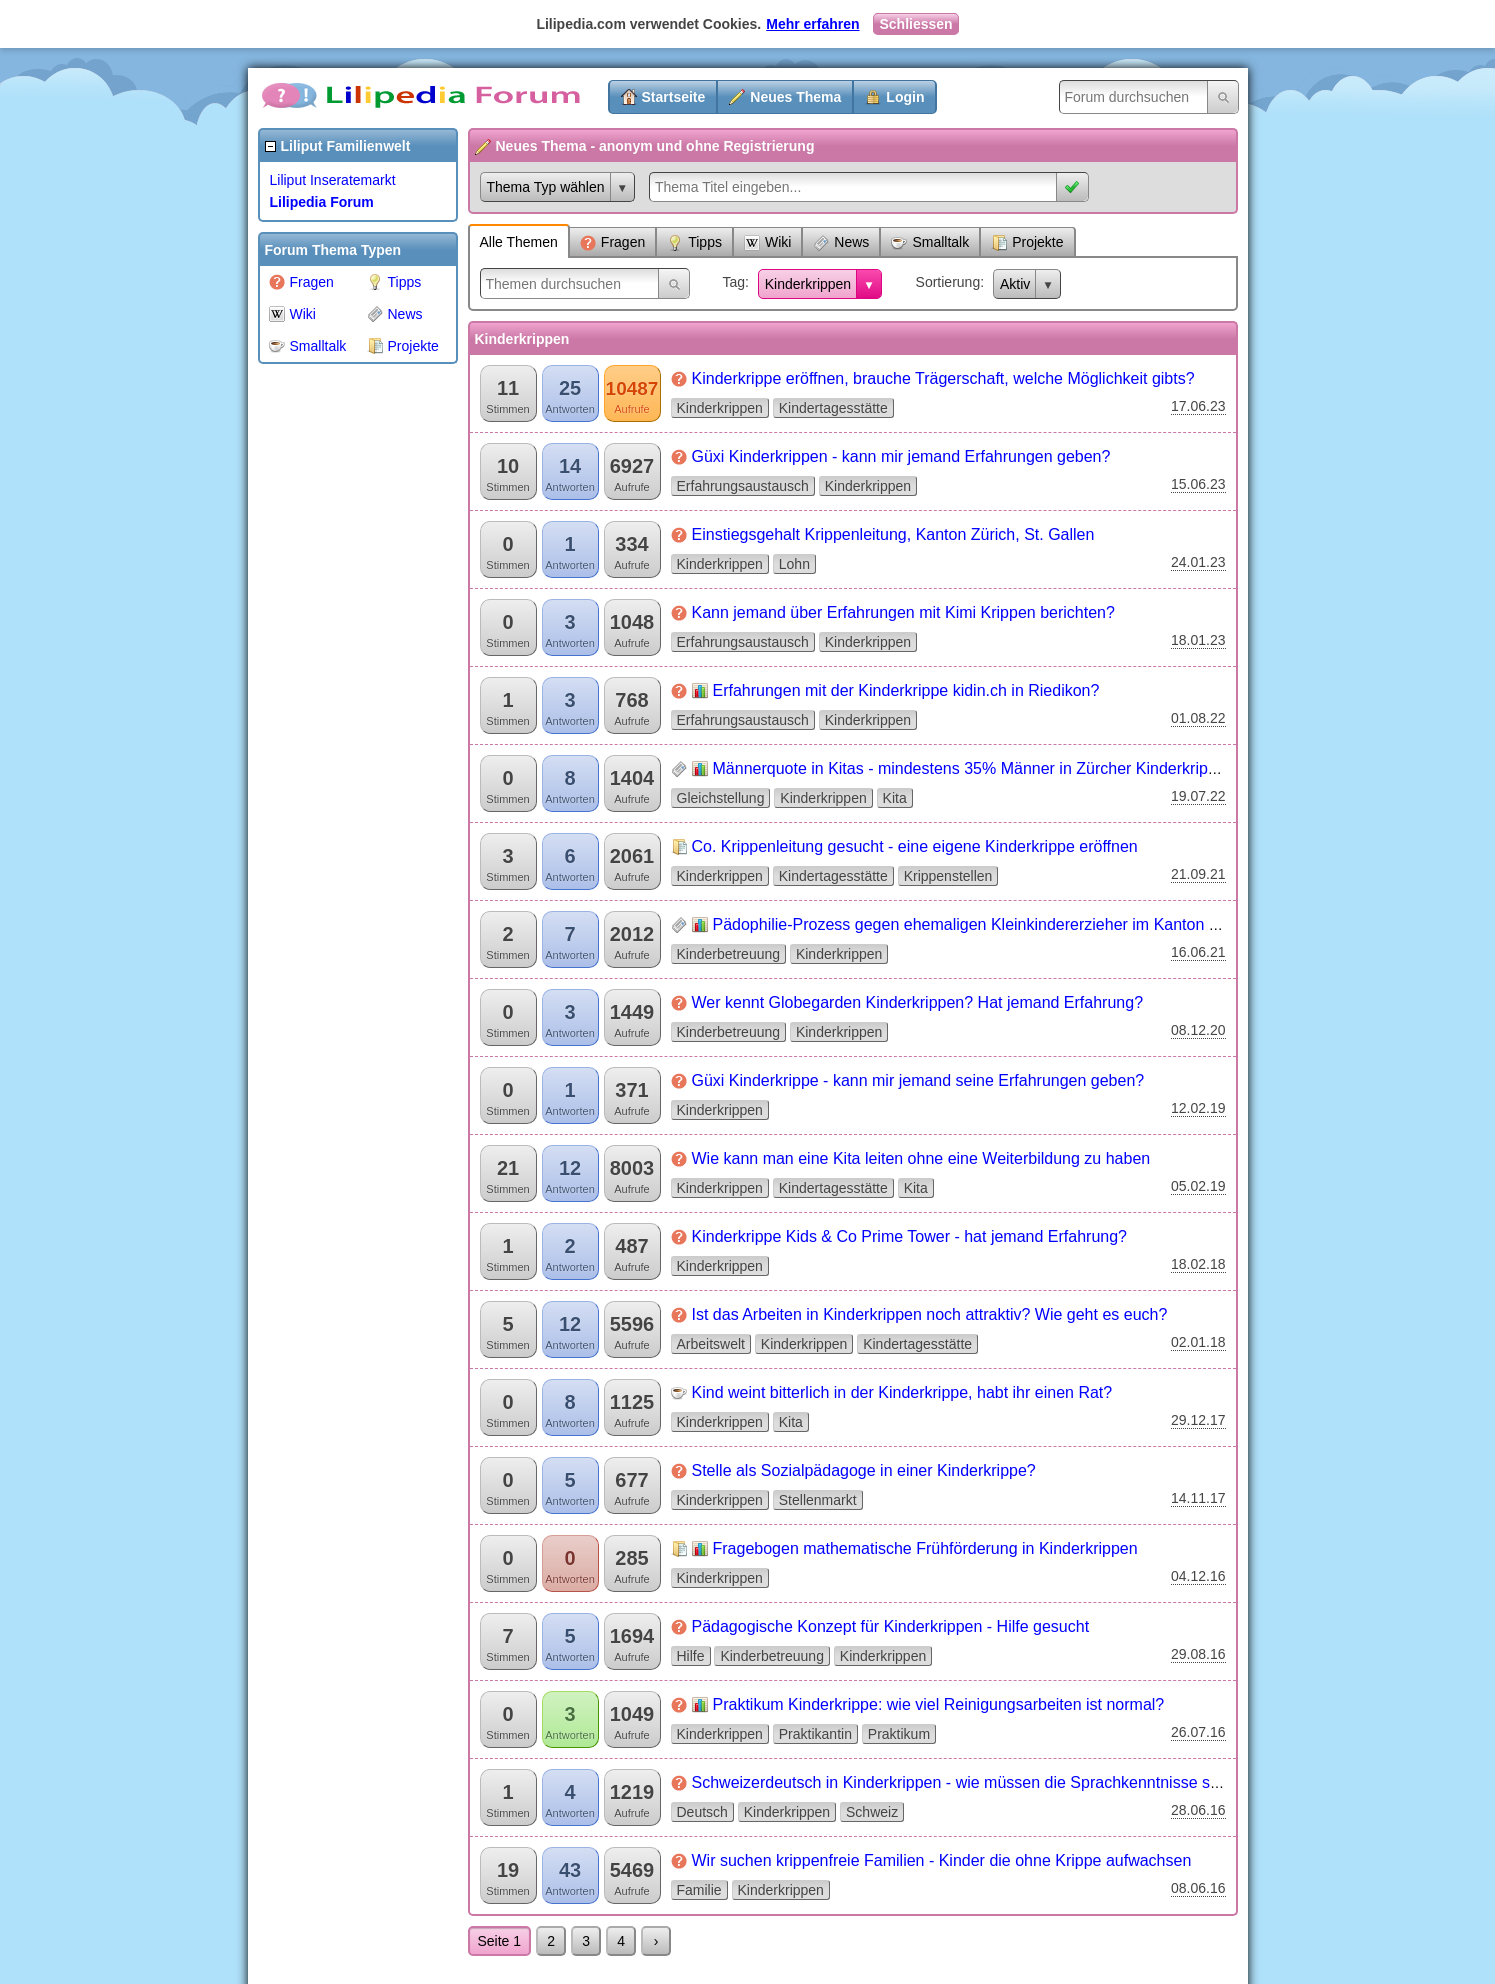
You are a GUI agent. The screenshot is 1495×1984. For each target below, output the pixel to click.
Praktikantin (815, 1734)
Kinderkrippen (808, 284)
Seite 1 (500, 1941)
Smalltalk (308, 346)
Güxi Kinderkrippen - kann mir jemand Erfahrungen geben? (901, 456)
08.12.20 (1198, 1030)
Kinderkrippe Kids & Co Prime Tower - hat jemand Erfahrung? (909, 1236)
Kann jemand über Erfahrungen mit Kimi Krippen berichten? (903, 612)
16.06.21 (1198, 952)
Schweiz (872, 1812)
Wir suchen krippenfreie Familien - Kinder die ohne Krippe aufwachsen (942, 1860)
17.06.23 (1198, 406)
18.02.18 (1198, 1264)
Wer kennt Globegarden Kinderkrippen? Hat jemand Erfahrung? (918, 1002)
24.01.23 (1198, 562)
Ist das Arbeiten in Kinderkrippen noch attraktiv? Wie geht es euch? (930, 1314)
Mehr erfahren (812, 24)
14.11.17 (1198, 1498)
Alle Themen (519, 242)
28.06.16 (1198, 1810)
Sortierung (948, 282)
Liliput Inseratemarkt (333, 180)
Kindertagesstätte (833, 408)
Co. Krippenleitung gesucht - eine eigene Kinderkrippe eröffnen (915, 846)
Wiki (292, 314)
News (395, 314)
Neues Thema (795, 97)
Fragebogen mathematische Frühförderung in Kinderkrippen (925, 1548)
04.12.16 (1198, 1576)
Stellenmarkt (818, 1500)
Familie (699, 1890)
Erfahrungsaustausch (743, 486)
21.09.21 (1198, 874)
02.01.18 (1198, 1342)
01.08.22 (1198, 718)
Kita (895, 798)
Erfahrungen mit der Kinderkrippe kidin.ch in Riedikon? (906, 690)
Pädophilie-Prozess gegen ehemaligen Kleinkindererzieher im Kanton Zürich (983, 924)
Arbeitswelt (711, 1344)
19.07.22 (1198, 796)
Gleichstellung (721, 798)
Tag (733, 282)
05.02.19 (1198, 1186)
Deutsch (702, 1812)
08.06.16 (1198, 1888)
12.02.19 (1198, 1108)
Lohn (794, 564)
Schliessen (915, 24)
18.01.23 (1198, 640)
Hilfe (691, 1656)
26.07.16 (1198, 1732)
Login (905, 97)
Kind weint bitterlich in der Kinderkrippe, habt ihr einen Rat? (902, 1392)
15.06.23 (1198, 484)
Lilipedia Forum (322, 202)
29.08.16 (1198, 1654)
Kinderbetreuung (729, 954)
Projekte (403, 346)
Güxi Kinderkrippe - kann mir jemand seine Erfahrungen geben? (918, 1080)
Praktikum (899, 1734)
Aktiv (1015, 284)
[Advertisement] (338, 674)
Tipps (394, 282)
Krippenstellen (948, 876)
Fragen (301, 282)
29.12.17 (1198, 1420)
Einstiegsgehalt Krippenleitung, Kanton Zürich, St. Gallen (893, 534)
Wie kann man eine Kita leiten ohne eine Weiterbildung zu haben (921, 1158)
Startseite (674, 97)
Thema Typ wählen (546, 187)
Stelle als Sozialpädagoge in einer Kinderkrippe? (864, 1470)
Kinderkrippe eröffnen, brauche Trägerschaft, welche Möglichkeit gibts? (943, 378)
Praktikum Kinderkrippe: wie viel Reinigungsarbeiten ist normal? (939, 1704)
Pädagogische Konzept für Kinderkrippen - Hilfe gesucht (891, 1626)
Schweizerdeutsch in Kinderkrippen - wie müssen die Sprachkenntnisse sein (962, 1782)
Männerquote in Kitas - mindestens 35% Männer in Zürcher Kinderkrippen (974, 768)
